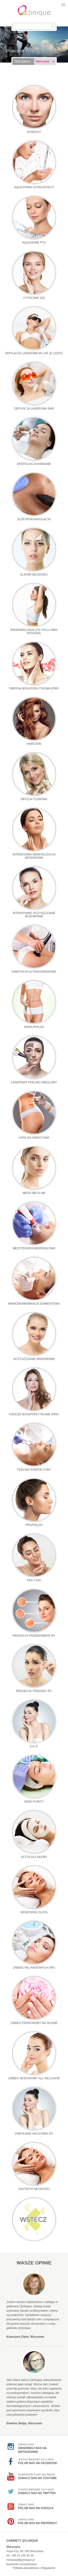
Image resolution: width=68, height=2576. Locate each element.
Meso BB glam (34, 1170)
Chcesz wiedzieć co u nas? (37, 2461)
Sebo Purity (34, 1778)
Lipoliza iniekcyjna (34, 1114)
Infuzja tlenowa (34, 776)
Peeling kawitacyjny (34, 1446)
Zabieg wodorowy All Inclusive (34, 2055)
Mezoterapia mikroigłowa (34, 1225)
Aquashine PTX (34, 219)
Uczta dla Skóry (34, 1834)
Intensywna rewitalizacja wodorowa (34, 833)
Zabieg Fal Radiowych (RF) (34, 1944)
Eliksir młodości (34, 551)
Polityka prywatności (26, 2567)
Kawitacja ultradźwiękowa (34, 948)
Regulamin (48, 2567)
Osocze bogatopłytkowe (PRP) (34, 1391)
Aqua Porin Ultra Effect (34, 164)
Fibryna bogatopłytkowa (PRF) (34, 665)
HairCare (34, 721)
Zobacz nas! (32, 2447)
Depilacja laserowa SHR (34, 385)
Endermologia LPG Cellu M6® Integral (34, 609)
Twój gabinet (22, 61)
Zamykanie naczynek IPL (34, 2110)
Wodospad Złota (34, 1889)
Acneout (34, 109)
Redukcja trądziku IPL (34, 1668)
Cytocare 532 (34, 275)
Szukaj (52, 26)
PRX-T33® (34, 1557)
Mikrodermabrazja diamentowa (34, 1280)
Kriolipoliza (34, 1004)
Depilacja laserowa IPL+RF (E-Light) (34, 330)
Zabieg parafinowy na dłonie (34, 2000)
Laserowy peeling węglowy (34, 1059)
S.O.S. (34, 1723)
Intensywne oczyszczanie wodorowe (34, 892)
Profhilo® (34, 1502)
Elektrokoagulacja (34, 496)
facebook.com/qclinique (21, 2564)
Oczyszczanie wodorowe (34, 1336)
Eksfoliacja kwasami (34, 441)
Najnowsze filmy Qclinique (37, 2476)
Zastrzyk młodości (34, 2166)
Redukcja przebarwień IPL (34, 1612)
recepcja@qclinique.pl (20, 2559)
